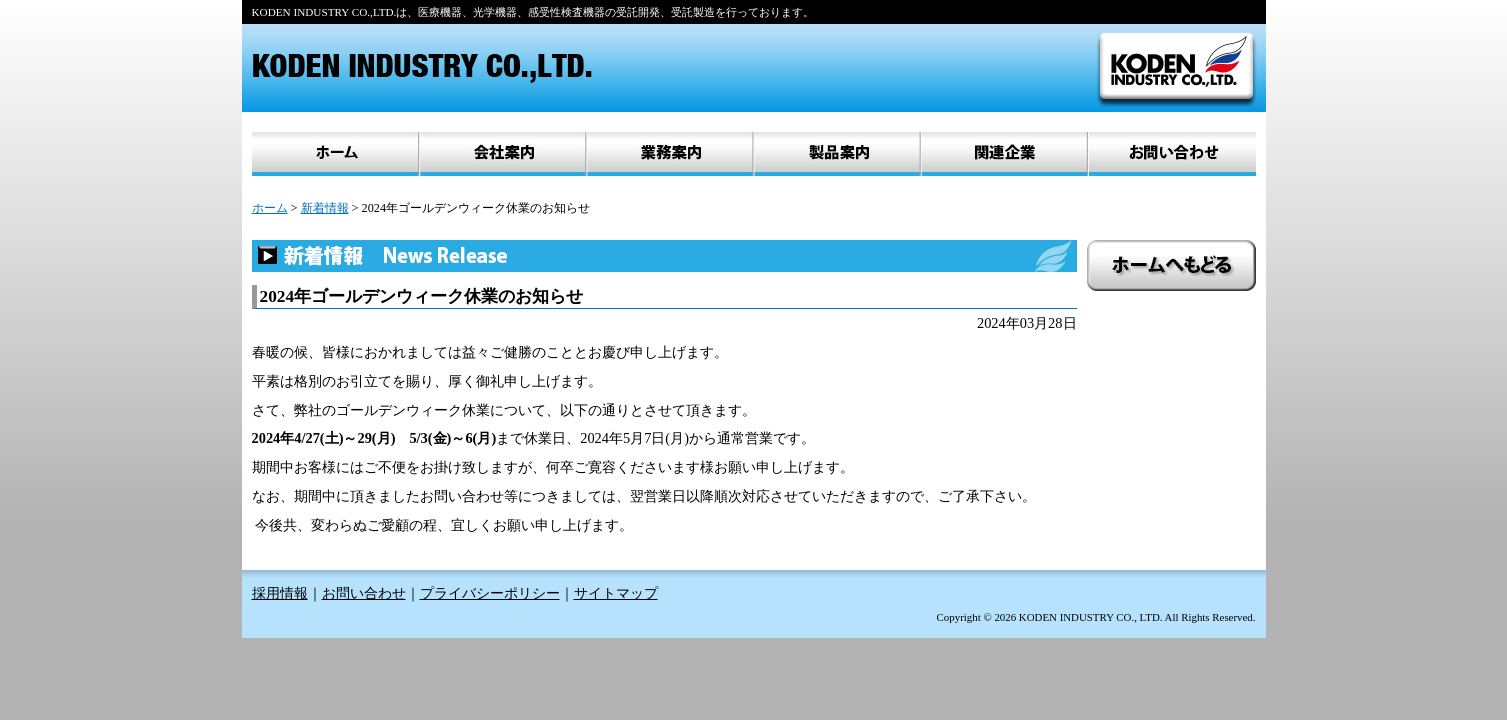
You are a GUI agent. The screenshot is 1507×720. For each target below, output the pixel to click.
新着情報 (325, 208)
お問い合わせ (1171, 154)
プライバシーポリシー (490, 593)
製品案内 (836, 154)
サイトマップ (616, 593)
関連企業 (1003, 154)
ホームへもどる (1171, 265)
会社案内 (502, 154)
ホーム (335, 154)
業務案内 (669, 154)
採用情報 (280, 593)
